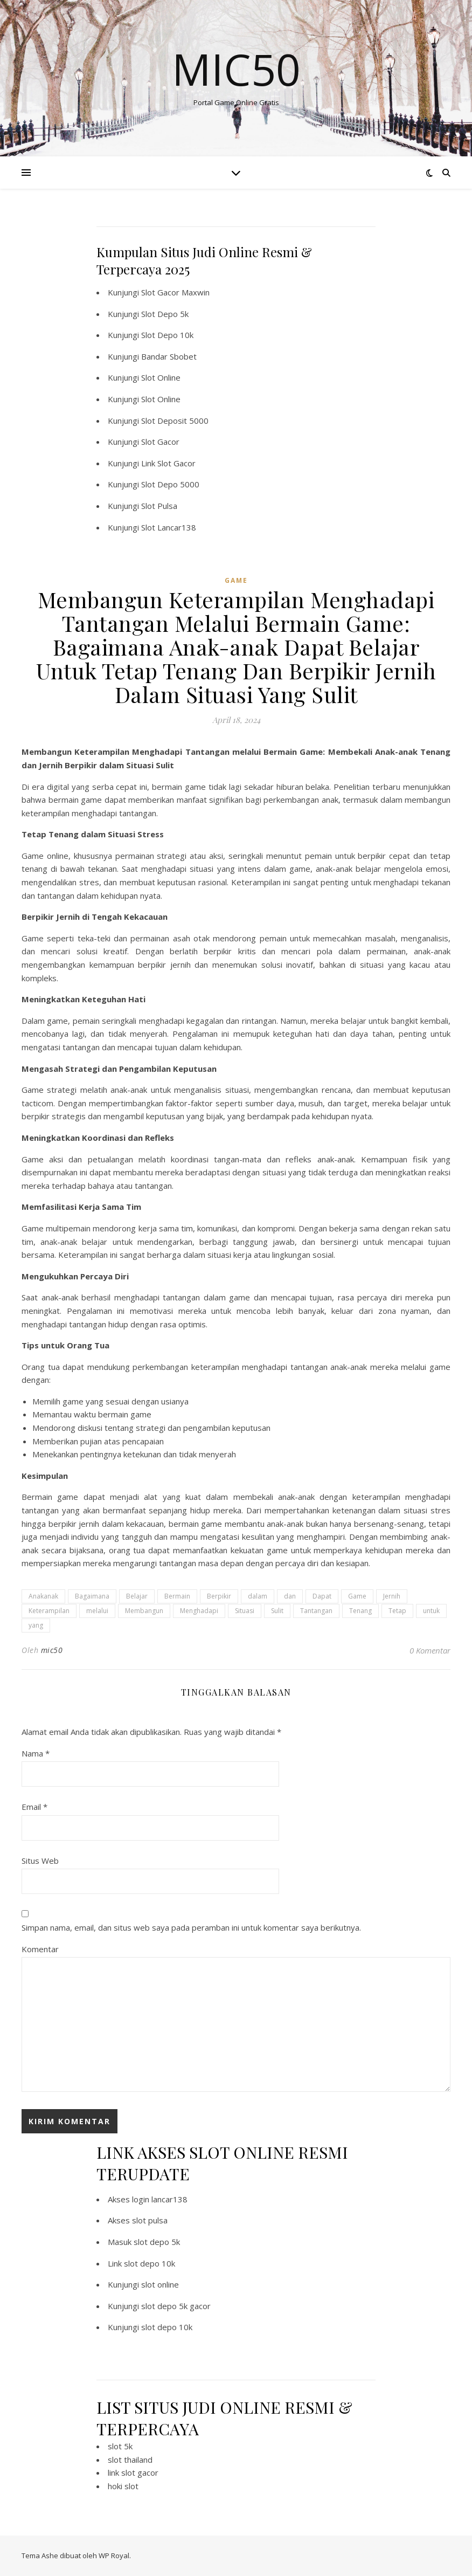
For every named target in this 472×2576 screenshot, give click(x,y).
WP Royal (114, 2555)
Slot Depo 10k (167, 334)
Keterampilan (49, 1610)
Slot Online (161, 377)
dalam (257, 1596)
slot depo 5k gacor (176, 2306)
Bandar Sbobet (169, 356)
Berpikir (219, 1596)
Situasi (244, 1610)
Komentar (40, 1949)
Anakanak (43, 1596)
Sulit (277, 1610)
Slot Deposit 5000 (175, 420)
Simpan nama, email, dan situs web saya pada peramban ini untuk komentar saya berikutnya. (191, 1927)
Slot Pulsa (159, 505)
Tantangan (316, 1610)
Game (357, 1596)
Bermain (177, 1596)
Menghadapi (199, 1610)
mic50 (52, 1650)
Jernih (391, 1596)
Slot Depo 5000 (170, 484)
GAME (236, 580)
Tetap (397, 1610)
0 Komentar (429, 1650)
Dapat (322, 1596)
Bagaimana (92, 1596)
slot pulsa (150, 2220)
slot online (160, 2284)
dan (290, 1596)
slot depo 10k (149, 2263)
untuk (431, 1610)
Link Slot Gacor (168, 463)
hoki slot (123, 2486)
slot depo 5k (157, 2241)
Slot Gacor (160, 441)
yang (36, 1625)
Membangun (144, 1610)
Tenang (360, 1610)
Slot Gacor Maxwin (175, 292)
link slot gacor (133, 2472)
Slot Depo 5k (165, 313)
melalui (97, 1610)
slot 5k (120, 2446)
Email (34, 1806)
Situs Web (40, 1860)
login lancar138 (160, 2199)
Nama (36, 1753)
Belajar (137, 1596)
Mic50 (236, 69)
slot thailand (130, 2459)
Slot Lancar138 (168, 527)
